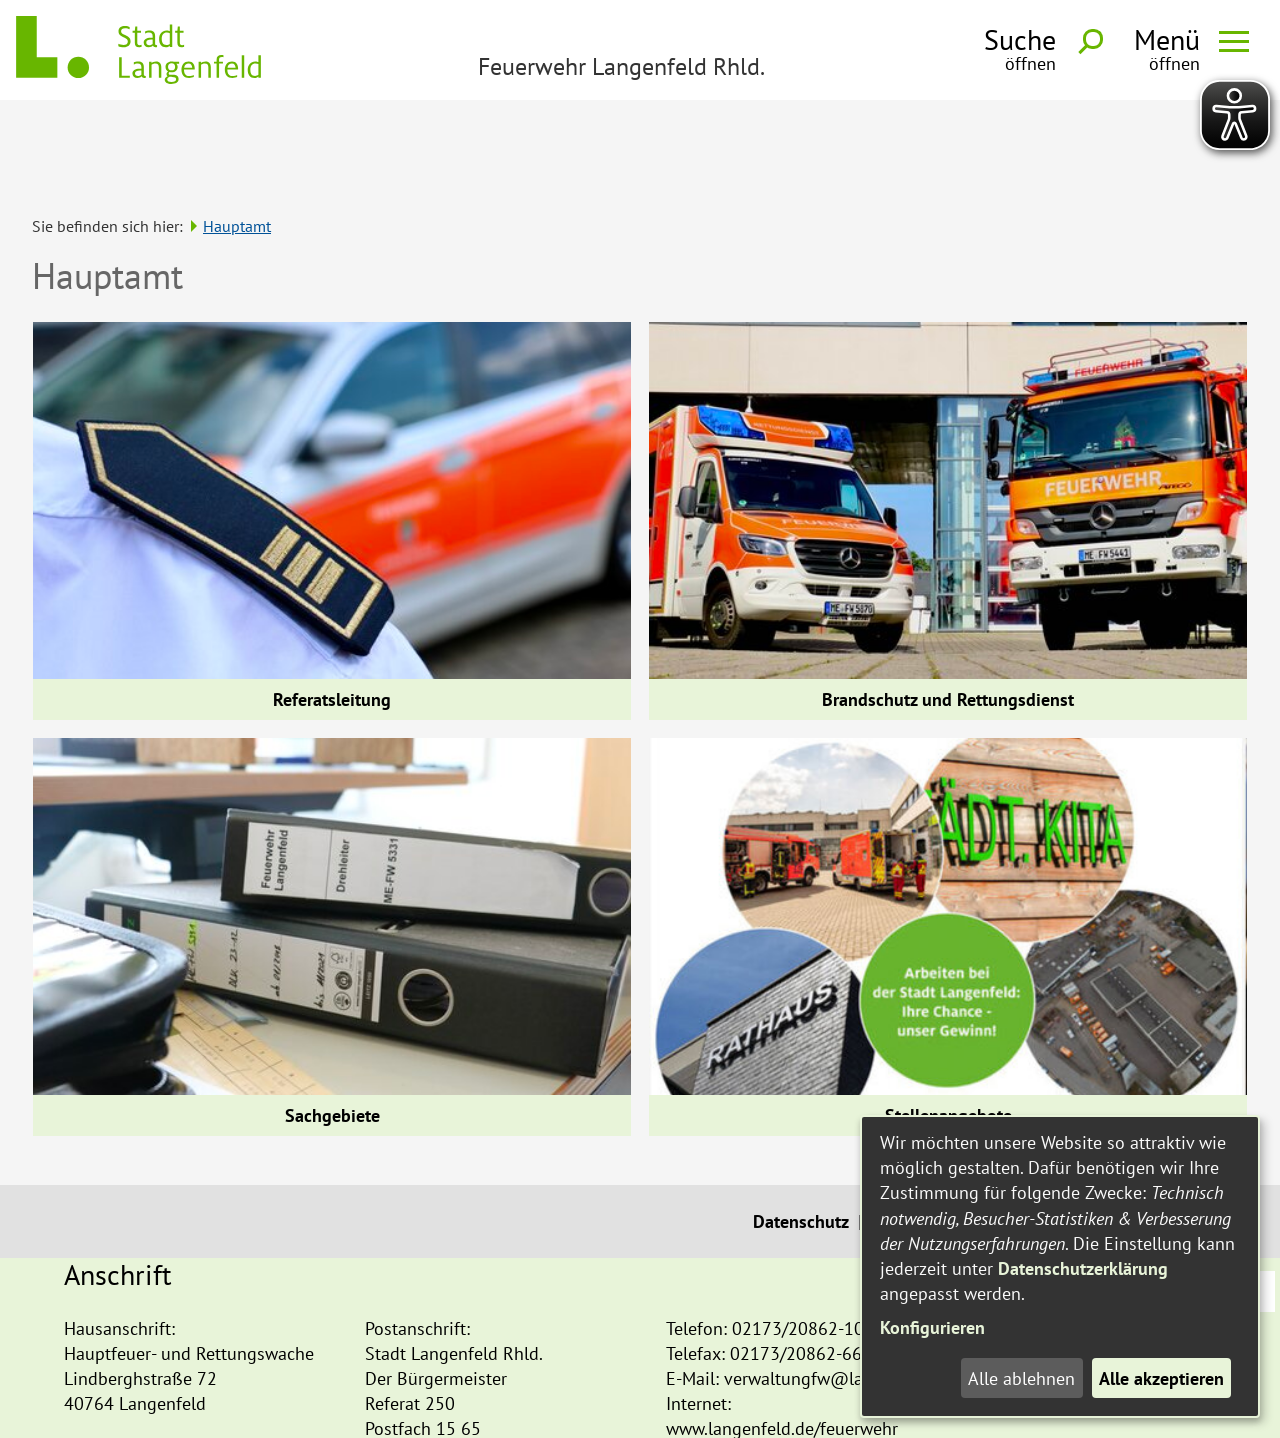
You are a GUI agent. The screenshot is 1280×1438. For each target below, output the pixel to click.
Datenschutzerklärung (1083, 1268)
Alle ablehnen (1021, 1378)
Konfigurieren (932, 1327)
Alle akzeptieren (1161, 1378)
